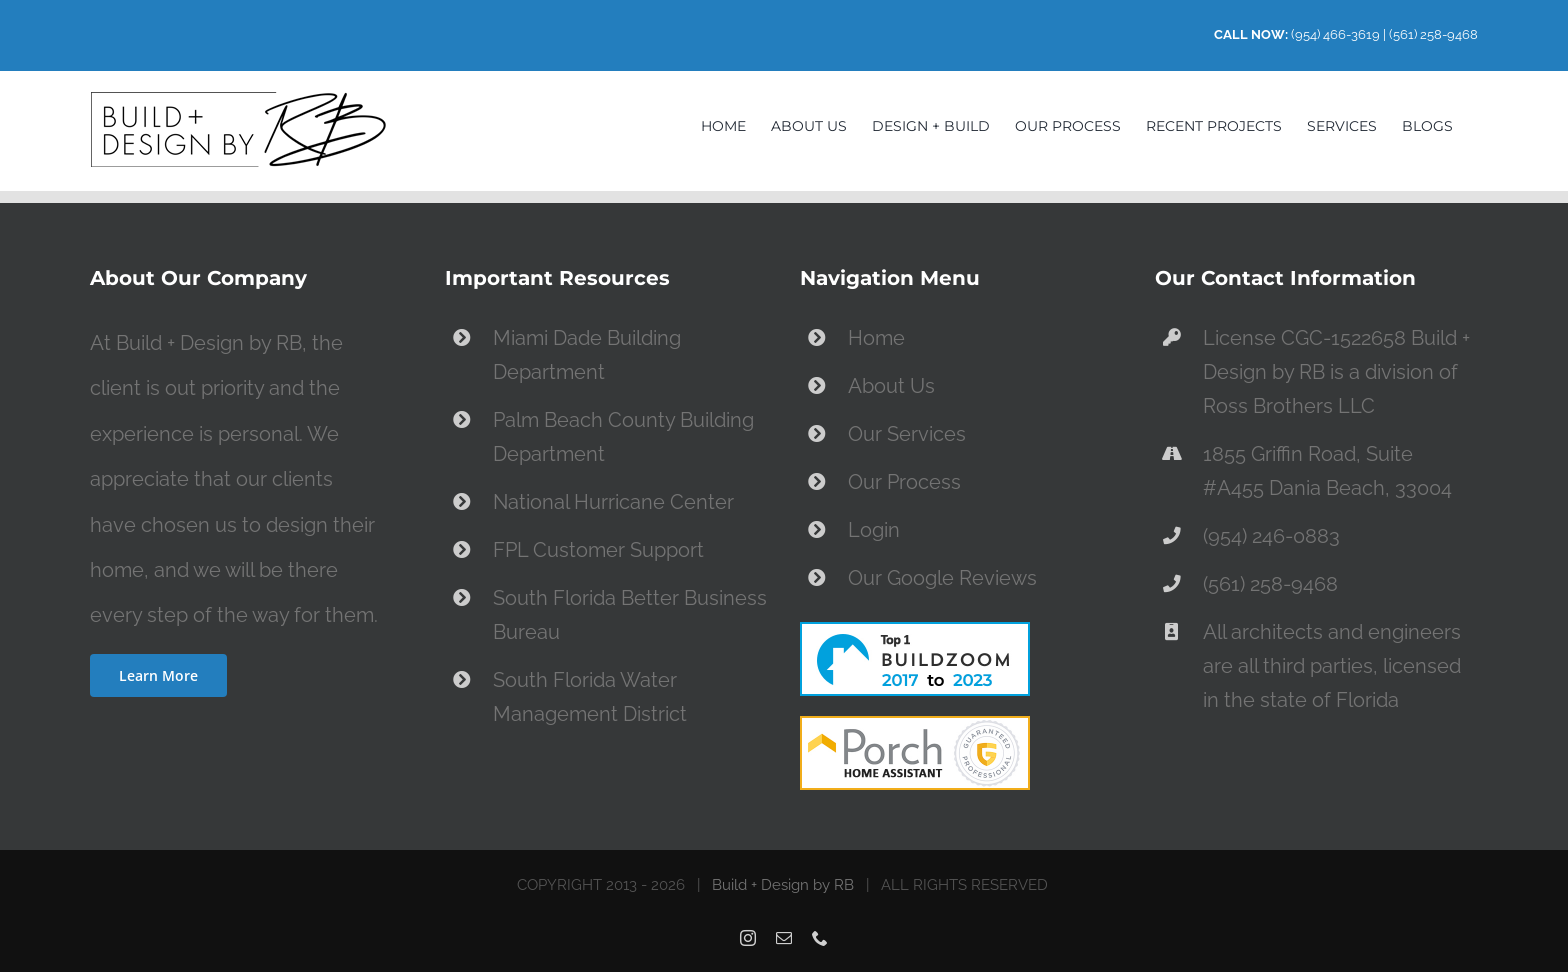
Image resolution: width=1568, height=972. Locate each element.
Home (876, 338)
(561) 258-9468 (1433, 34)
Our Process (904, 482)
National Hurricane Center (613, 502)
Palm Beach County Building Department (623, 437)
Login (874, 530)
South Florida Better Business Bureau (630, 615)
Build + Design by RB (783, 885)
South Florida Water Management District (590, 697)
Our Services (907, 434)
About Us (891, 386)
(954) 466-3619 (1335, 34)
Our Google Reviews (942, 578)
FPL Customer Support (598, 550)
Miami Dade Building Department (587, 355)
